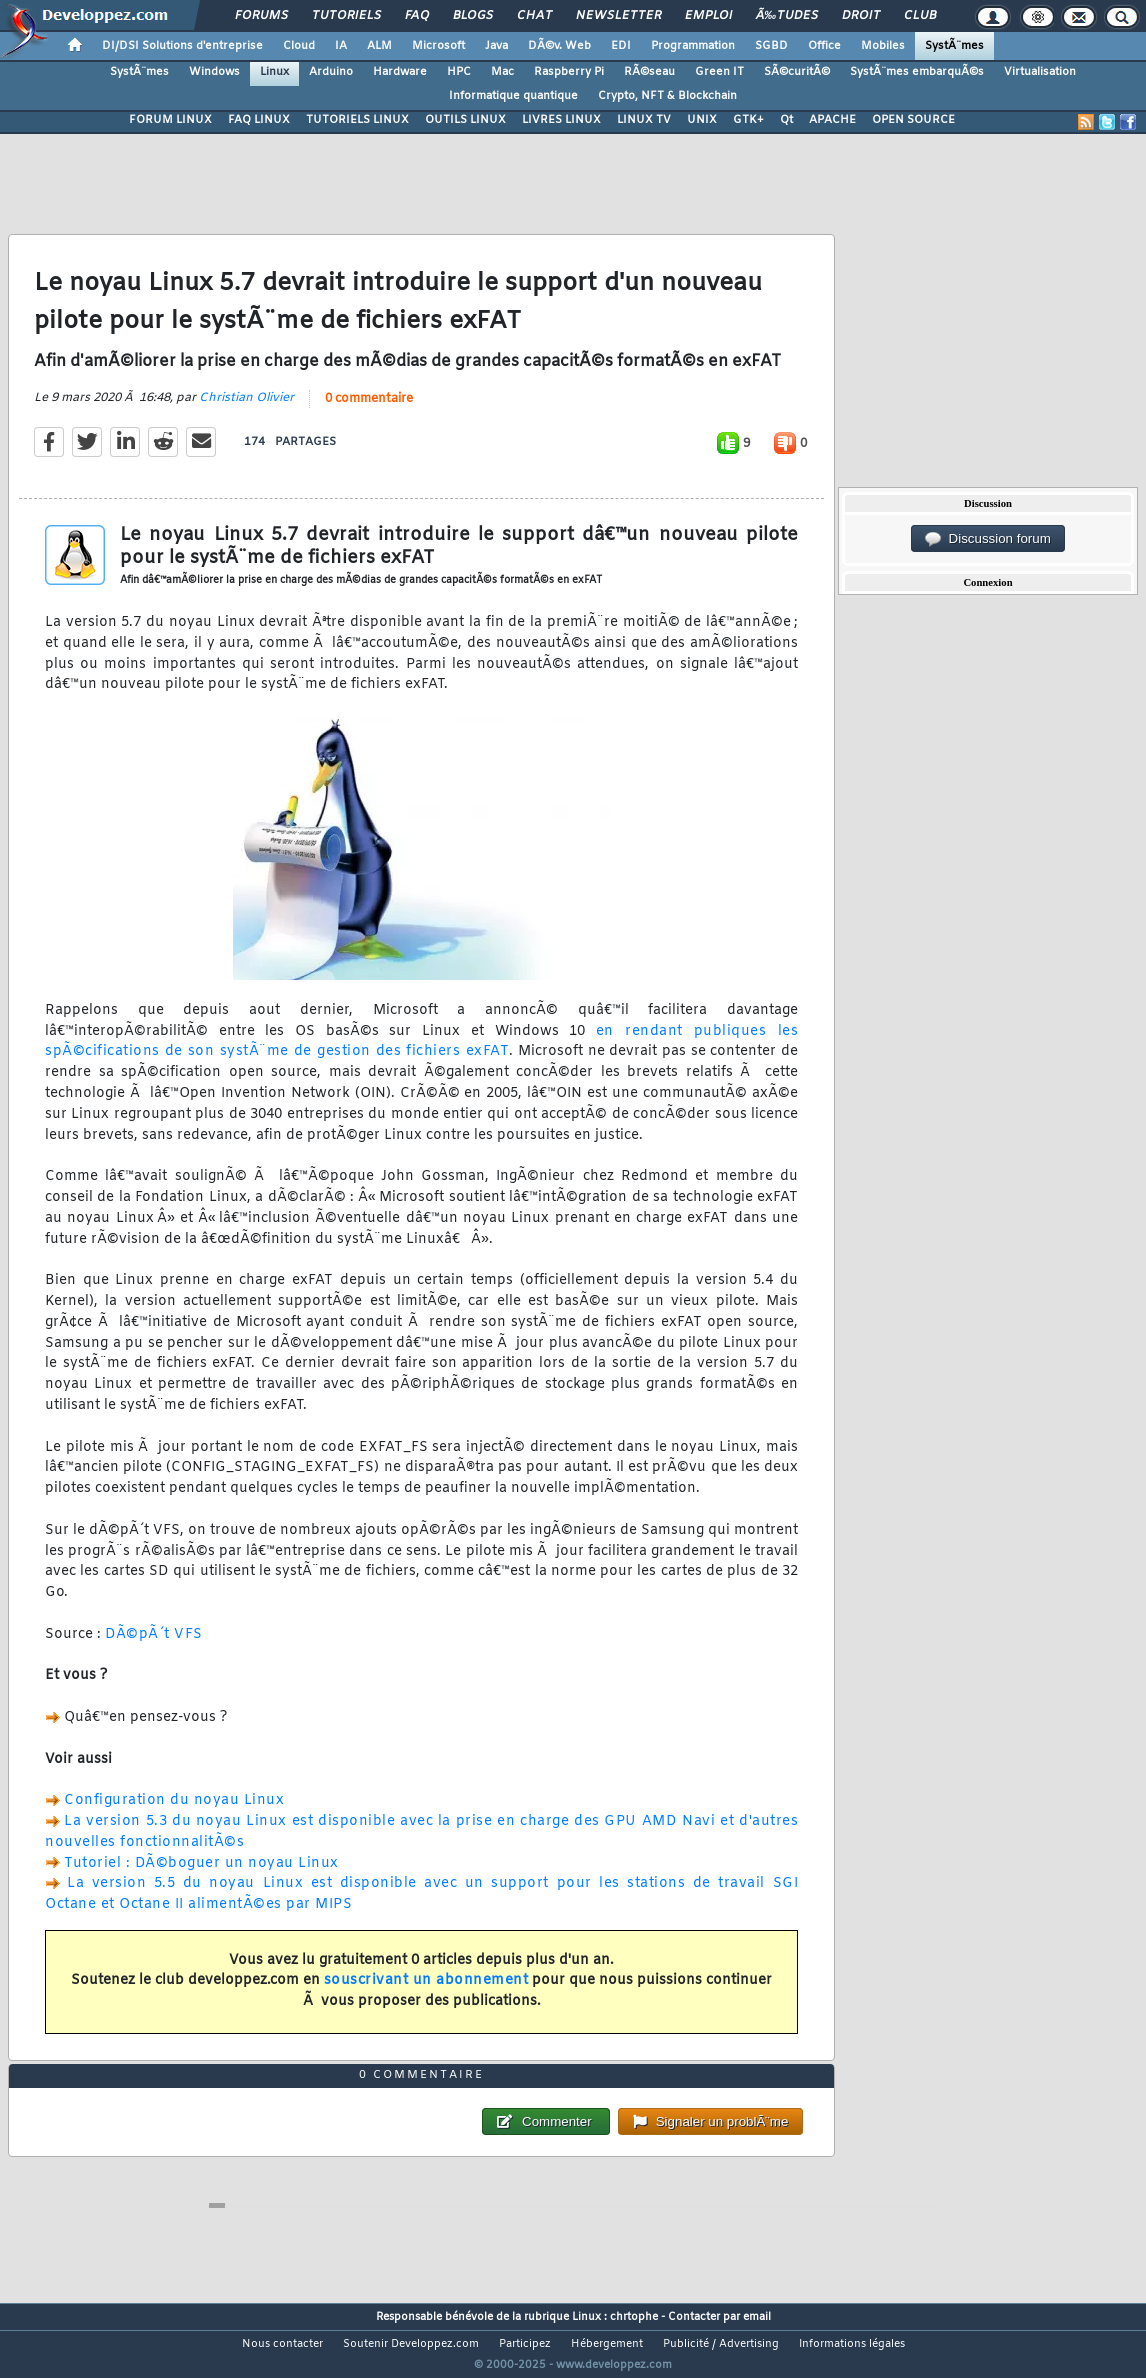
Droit (861, 16)
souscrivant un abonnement (426, 1993)
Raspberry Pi (569, 72)
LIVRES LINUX (561, 120)
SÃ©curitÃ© (797, 72)
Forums (261, 16)
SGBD (771, 46)
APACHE (832, 120)
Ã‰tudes (787, 16)
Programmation (693, 46)
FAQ (417, 16)
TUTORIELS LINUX (357, 120)
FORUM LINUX (170, 120)
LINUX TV (644, 120)
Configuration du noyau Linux (174, 1813)
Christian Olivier (246, 411)
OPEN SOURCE (913, 120)
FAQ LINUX (259, 120)
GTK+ (748, 120)
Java (496, 46)
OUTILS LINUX (465, 120)
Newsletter (618, 16)
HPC (459, 72)
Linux (274, 72)
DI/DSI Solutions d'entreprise (182, 46)
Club (920, 16)
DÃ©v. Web (559, 46)
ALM (379, 46)
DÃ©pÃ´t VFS (154, 1646)
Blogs (473, 16)
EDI (621, 46)
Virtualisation (1040, 72)
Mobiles (883, 46)
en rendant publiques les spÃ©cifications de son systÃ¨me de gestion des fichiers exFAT (421, 1054)
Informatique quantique (513, 96)
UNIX (702, 120)
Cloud (299, 46)
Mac (502, 72)
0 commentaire (369, 412)
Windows (214, 72)
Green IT (719, 72)
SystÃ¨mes (954, 46)
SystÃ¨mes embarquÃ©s (917, 72)
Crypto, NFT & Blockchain (667, 96)
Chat (534, 16)
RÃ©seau (649, 72)
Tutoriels (346, 16)
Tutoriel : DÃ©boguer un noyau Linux (201, 1875)
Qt (786, 120)
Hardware (400, 72)
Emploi (708, 16)
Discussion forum (988, 539)
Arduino (331, 72)
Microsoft (438, 46)
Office (824, 46)
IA (341, 46)
